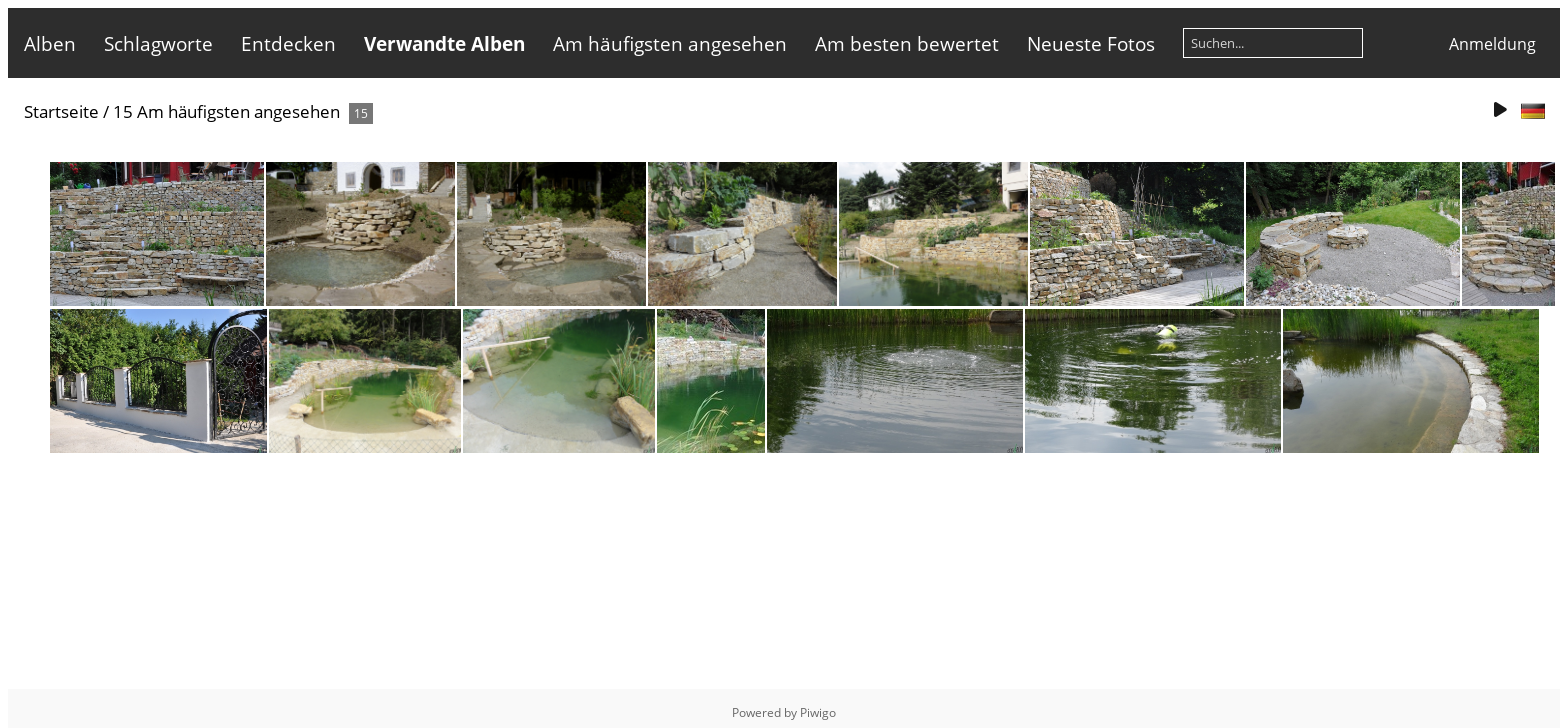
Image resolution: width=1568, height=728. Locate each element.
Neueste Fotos (1091, 43)
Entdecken (288, 43)
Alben (50, 43)
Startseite (61, 111)
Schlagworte (158, 43)
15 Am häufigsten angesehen (226, 111)
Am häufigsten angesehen (670, 43)
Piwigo (818, 712)
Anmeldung (1492, 44)
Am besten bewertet (907, 43)
